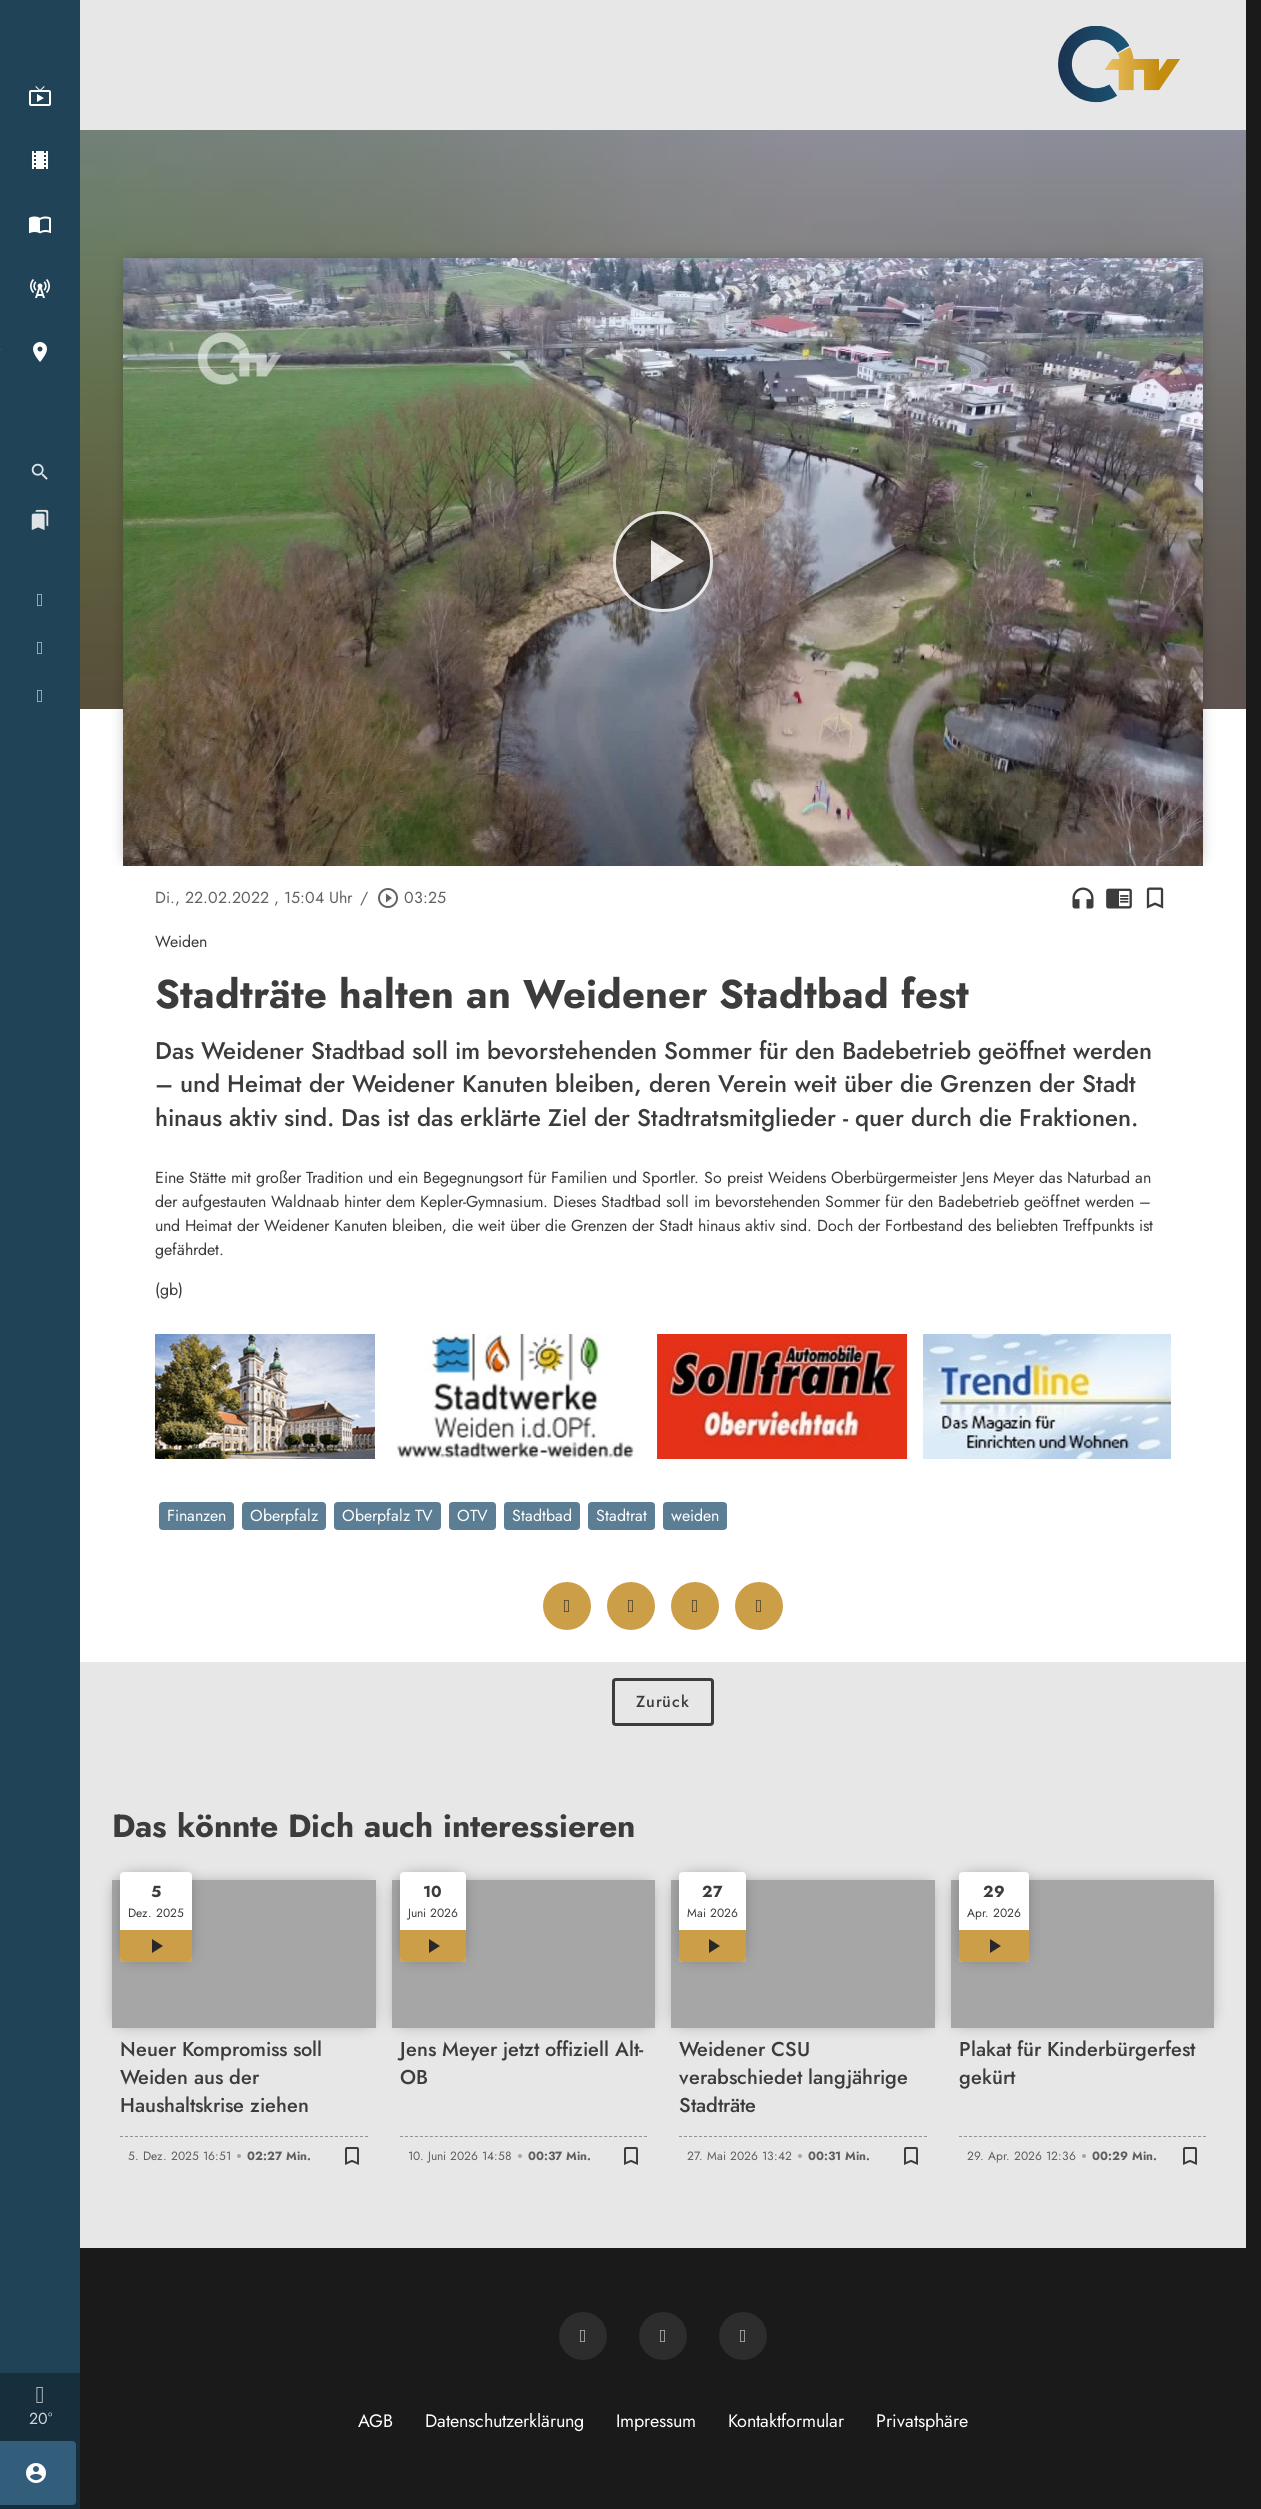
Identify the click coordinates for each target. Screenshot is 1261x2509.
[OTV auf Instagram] (743, 2336)
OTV (472, 1515)
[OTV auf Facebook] (663, 2336)
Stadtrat (621, 1515)
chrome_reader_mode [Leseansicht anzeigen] (1119, 898)
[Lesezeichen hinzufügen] (1155, 898)
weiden (695, 1515)
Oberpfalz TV (387, 1515)
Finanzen (196, 1515)
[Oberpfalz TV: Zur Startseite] (1119, 64)
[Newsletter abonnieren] (583, 2336)
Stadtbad (542, 1515)
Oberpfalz (284, 1515)
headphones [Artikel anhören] (1083, 898)
